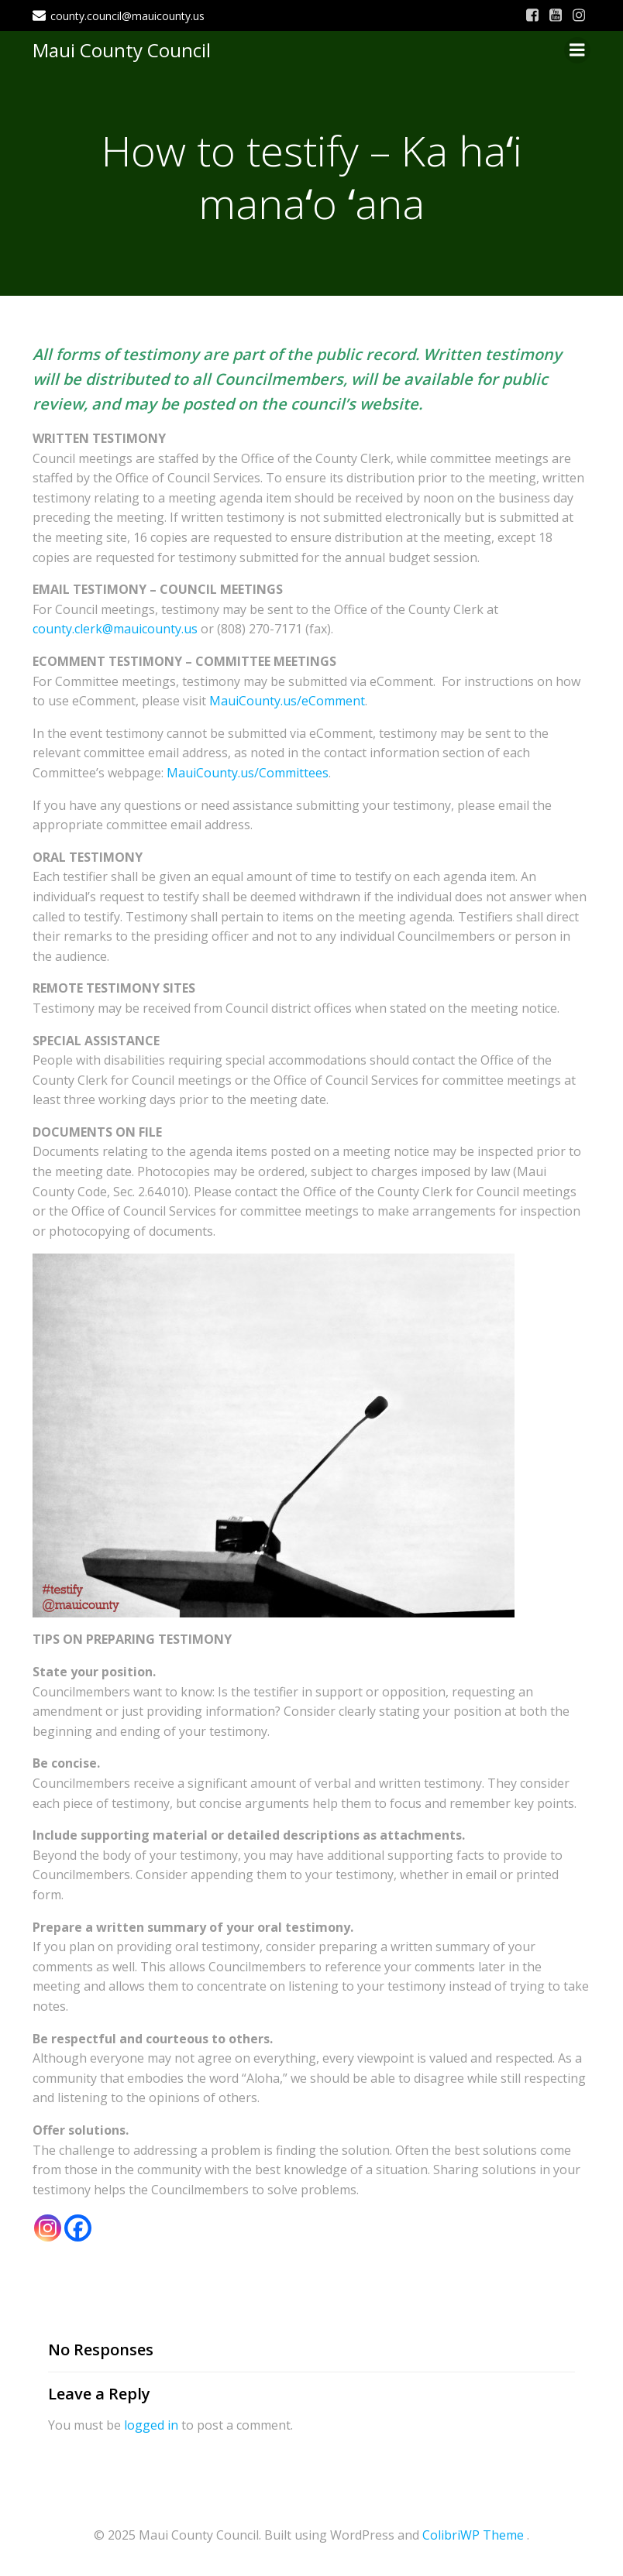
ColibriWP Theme (473, 2534)
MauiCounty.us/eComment (287, 700)
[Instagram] (47, 2228)
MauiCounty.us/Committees (248, 772)
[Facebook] (77, 2228)
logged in (151, 2425)
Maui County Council (122, 50)
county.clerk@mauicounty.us (115, 628)
